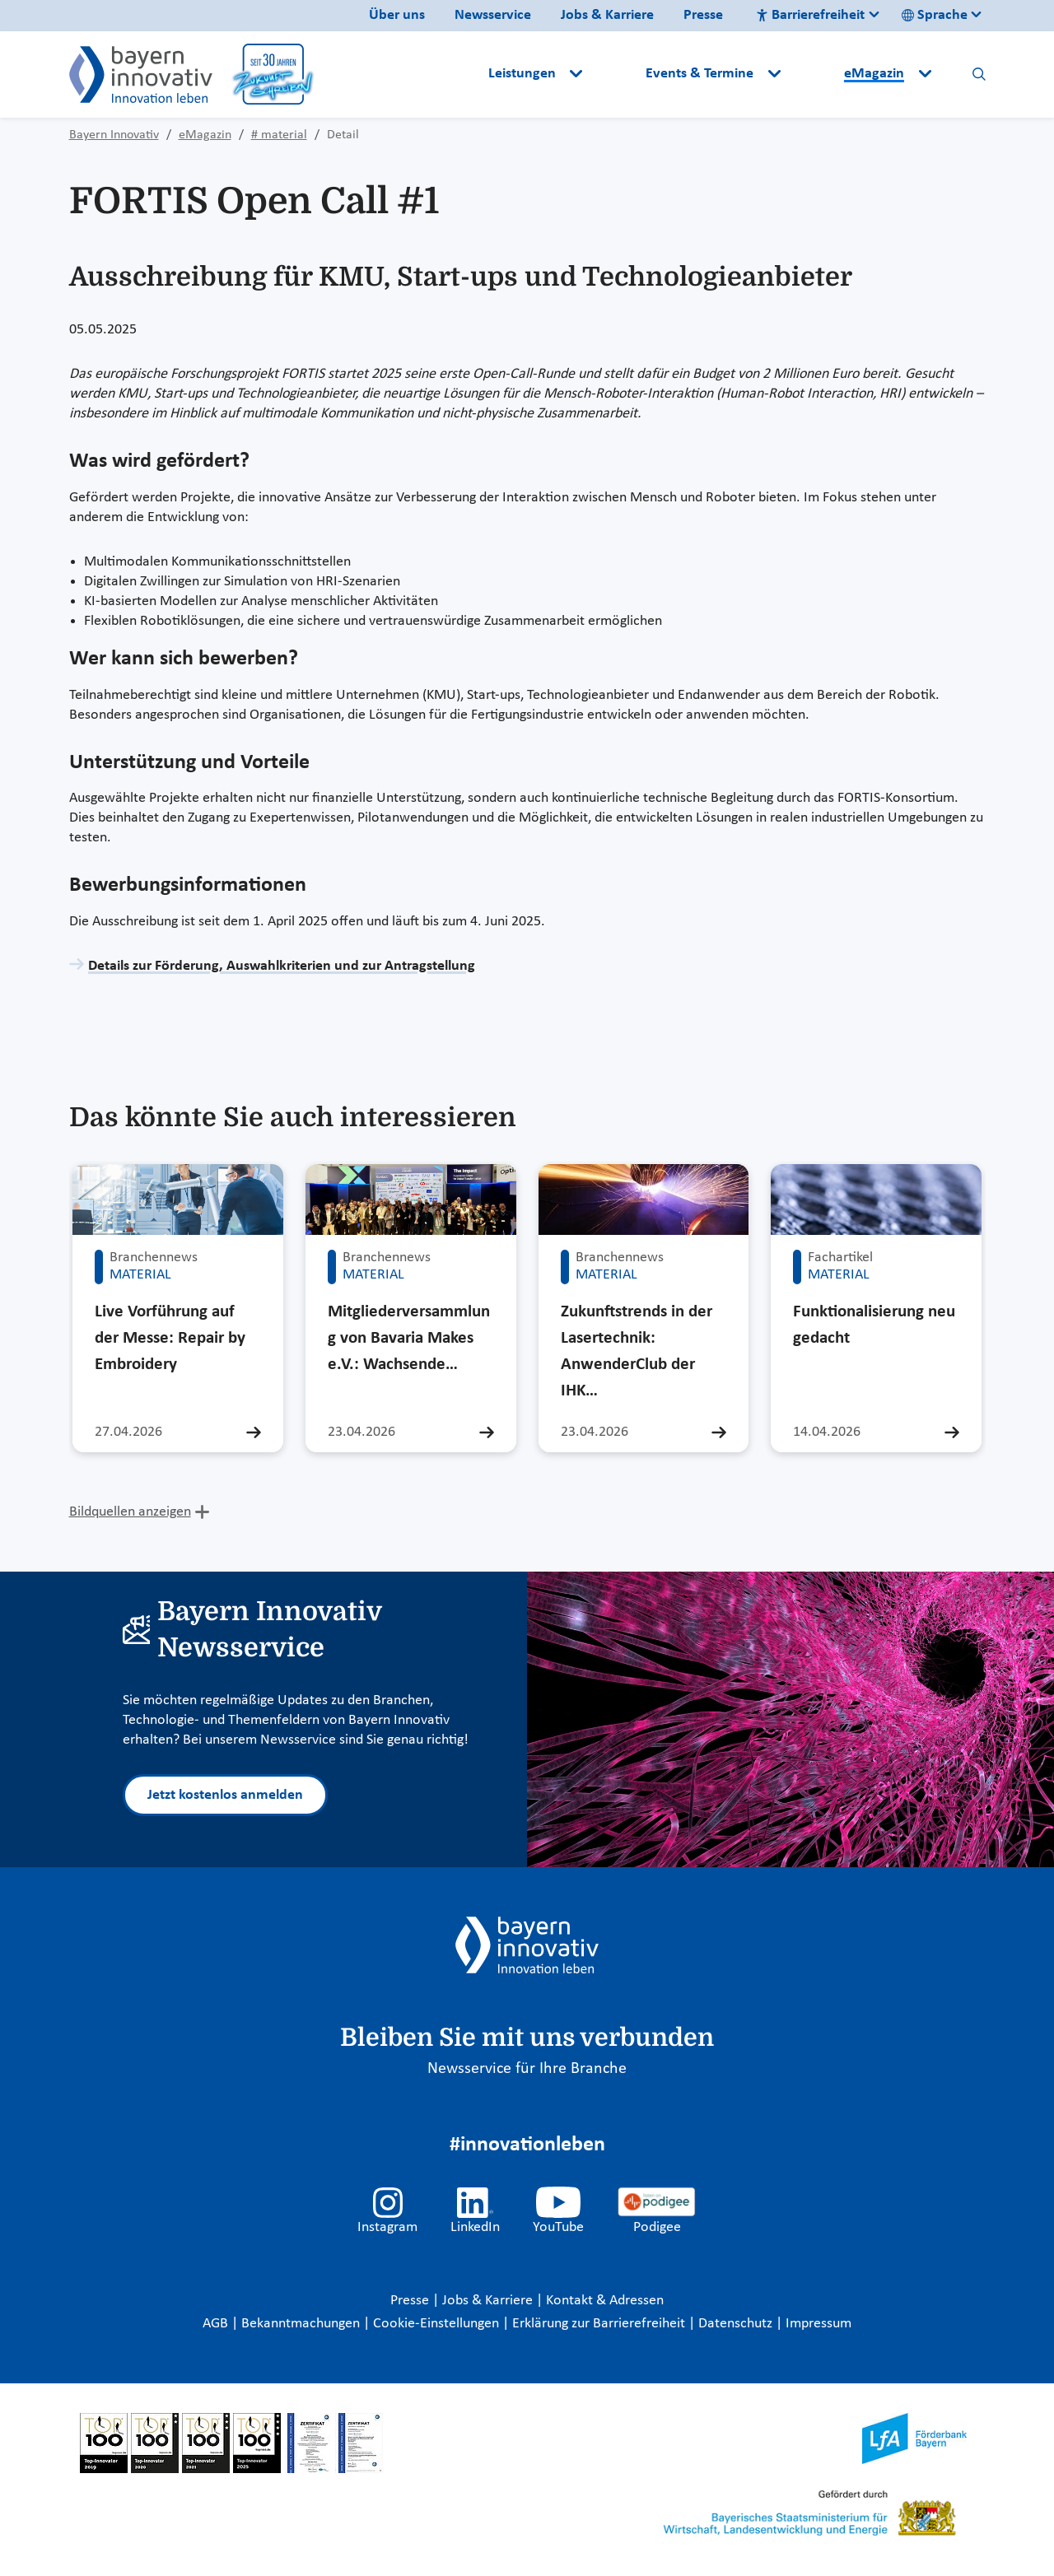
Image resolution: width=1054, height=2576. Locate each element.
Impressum (818, 2323)
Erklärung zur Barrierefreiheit (600, 2323)
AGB (217, 2323)
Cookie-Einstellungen (436, 2323)
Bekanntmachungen (302, 2323)
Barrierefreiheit (810, 15)
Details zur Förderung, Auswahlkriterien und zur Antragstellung (281, 966)
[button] (616, 74)
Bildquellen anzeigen (130, 1512)
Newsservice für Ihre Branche (527, 2069)
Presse (703, 15)
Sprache (935, 15)
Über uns (397, 15)
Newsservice (493, 15)
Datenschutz (737, 2323)
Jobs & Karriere (607, 15)
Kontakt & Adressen (605, 2300)
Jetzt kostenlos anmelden (225, 1795)
